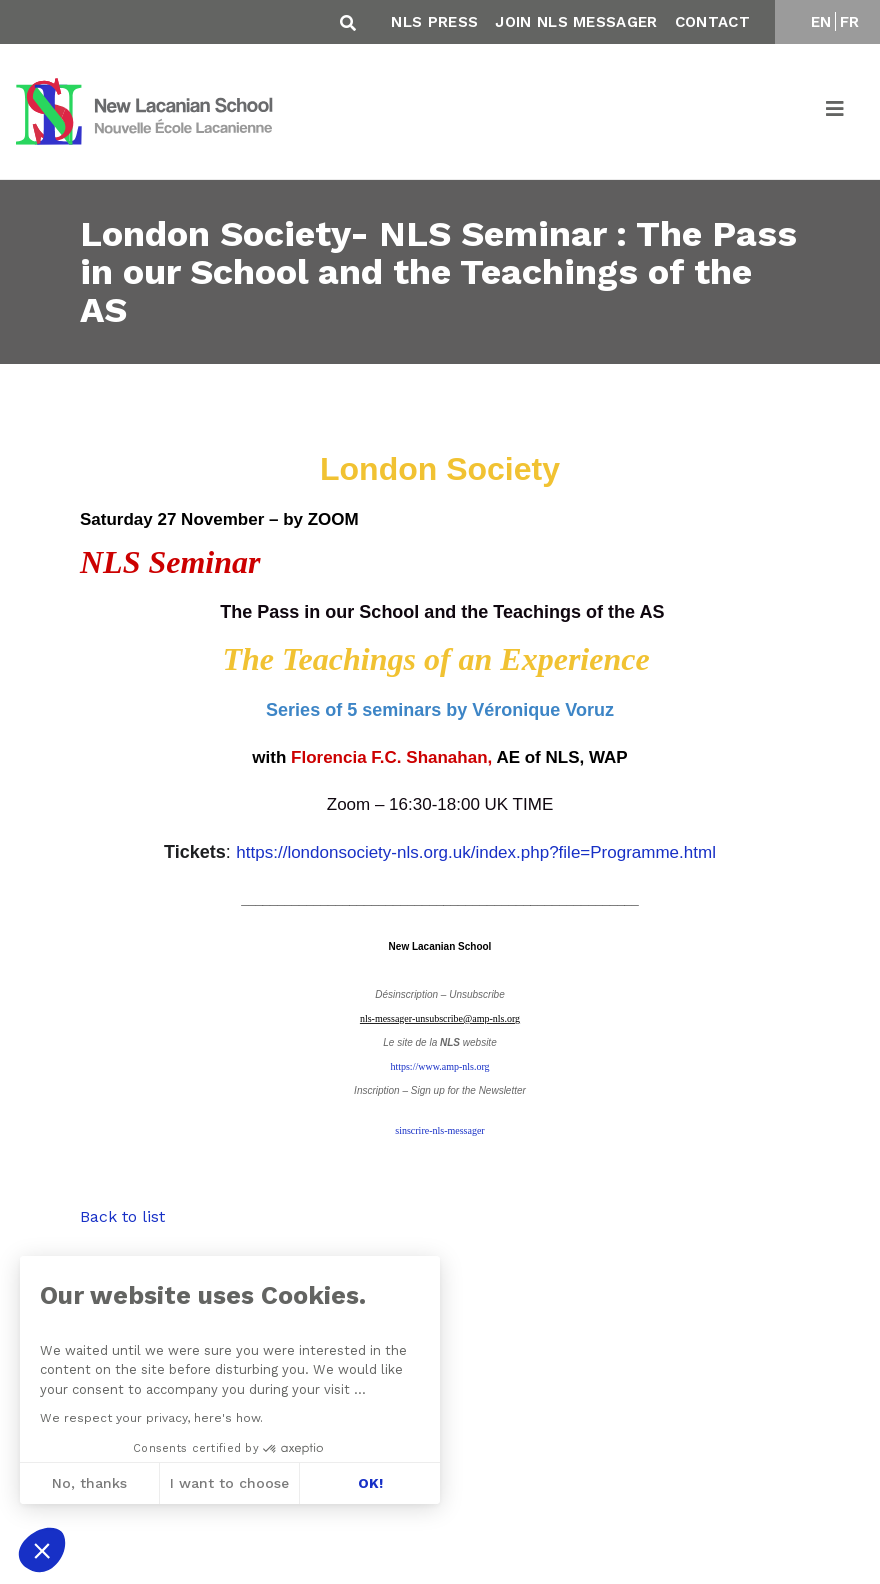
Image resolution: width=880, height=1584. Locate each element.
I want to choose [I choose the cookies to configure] (229, 1483)
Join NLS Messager (576, 22)
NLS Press (434, 22)
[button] (42, 1550)
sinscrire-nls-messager (439, 1130)
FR (850, 22)
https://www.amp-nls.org (439, 1066)
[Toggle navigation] (836, 112)
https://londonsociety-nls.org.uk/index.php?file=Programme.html (476, 852)
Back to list (122, 1216)
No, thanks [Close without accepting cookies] (88, 1483)
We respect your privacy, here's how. (150, 1418)
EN (821, 22)
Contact (712, 22)
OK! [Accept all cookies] (369, 1483)
